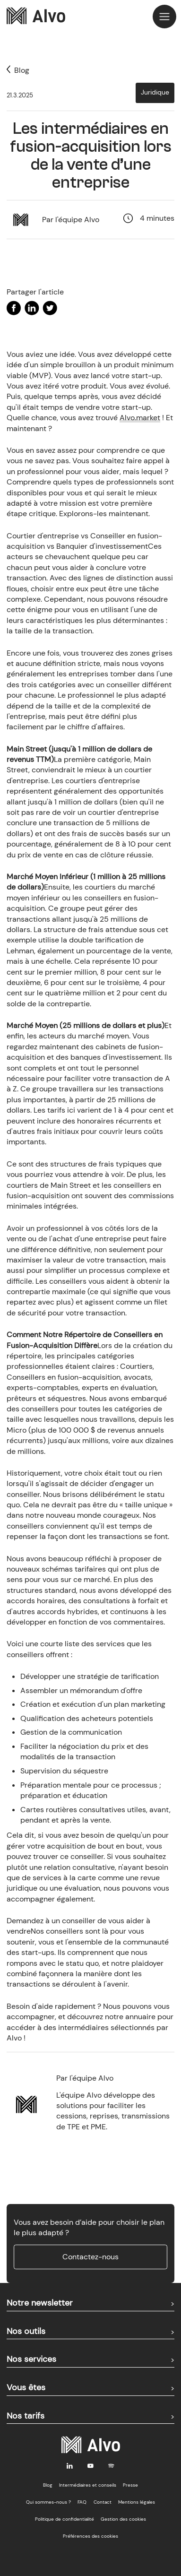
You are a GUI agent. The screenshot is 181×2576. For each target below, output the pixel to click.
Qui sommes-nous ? (48, 2502)
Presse (130, 2485)
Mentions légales (136, 2502)
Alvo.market (140, 418)
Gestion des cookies (123, 2519)
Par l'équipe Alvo (70, 220)
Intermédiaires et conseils (87, 2485)
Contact (103, 2502)
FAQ (82, 2502)
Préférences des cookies (90, 2536)
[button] (164, 16)
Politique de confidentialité (64, 2519)
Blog (47, 2485)
